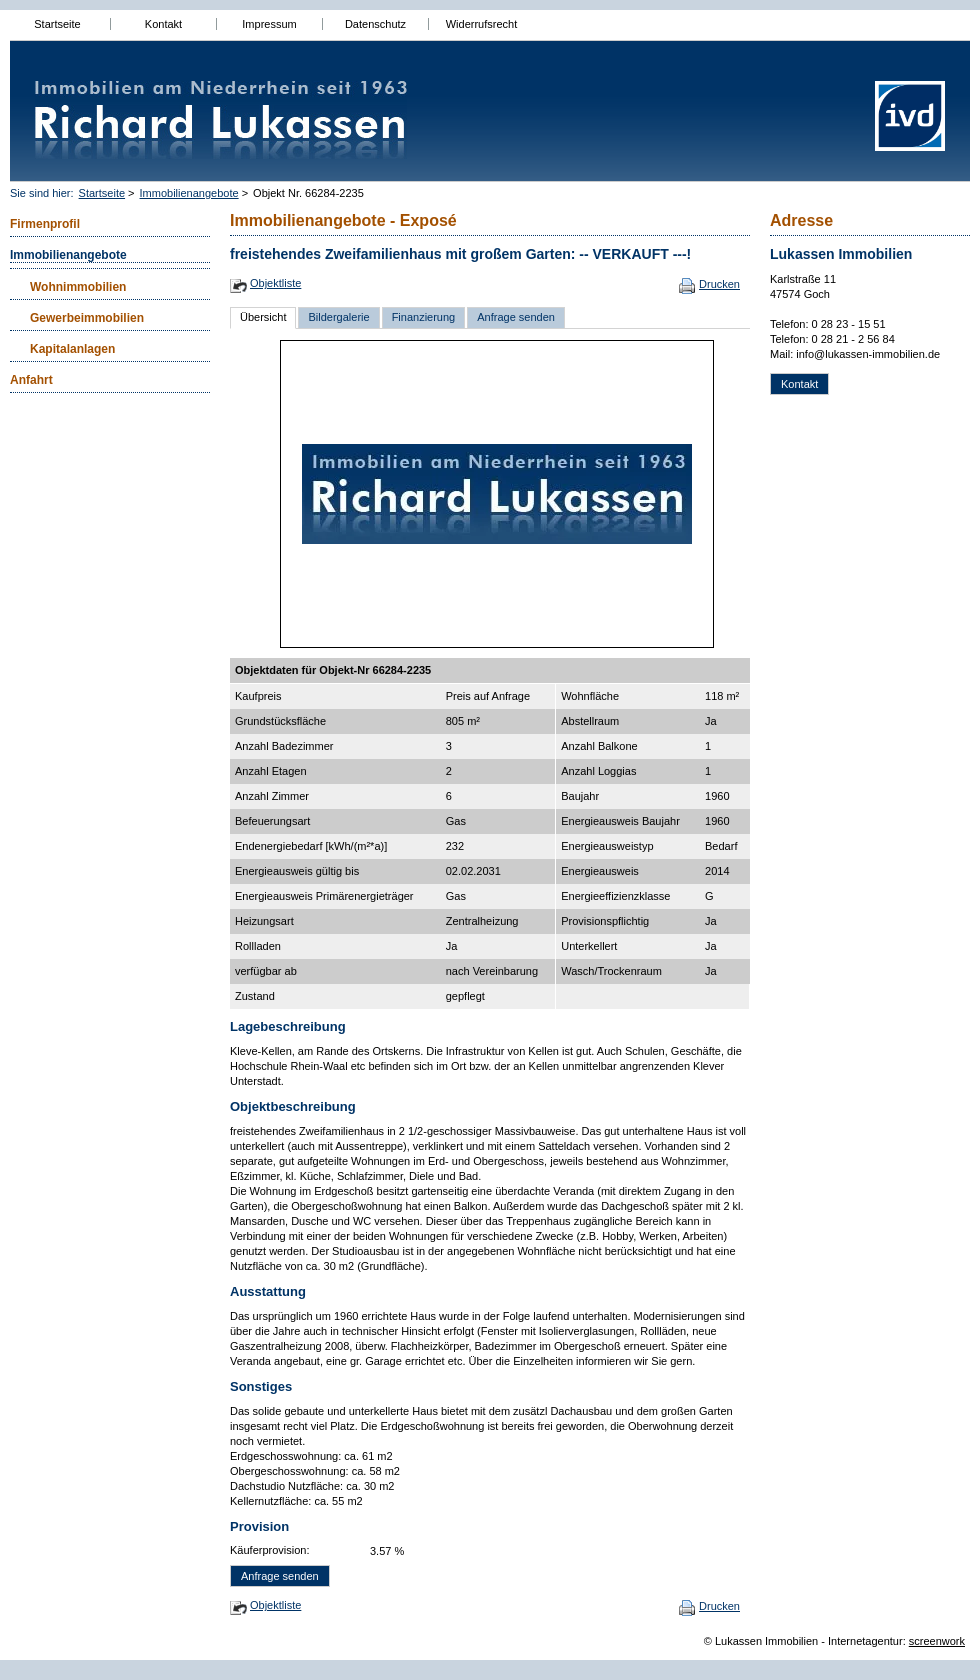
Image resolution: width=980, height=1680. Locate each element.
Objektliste (275, 283)
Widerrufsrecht (482, 24)
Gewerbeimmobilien (87, 318)
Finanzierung (424, 317)
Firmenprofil (45, 224)
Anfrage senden (516, 317)
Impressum (269, 24)
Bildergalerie (338, 317)
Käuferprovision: (270, 1550)
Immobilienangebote (189, 193)
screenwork (937, 1641)
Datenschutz (375, 24)
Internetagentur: (867, 1641)
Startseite (57, 24)
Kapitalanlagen (72, 349)
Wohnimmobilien (78, 287)
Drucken (719, 284)
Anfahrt (31, 380)
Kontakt (163, 24)
